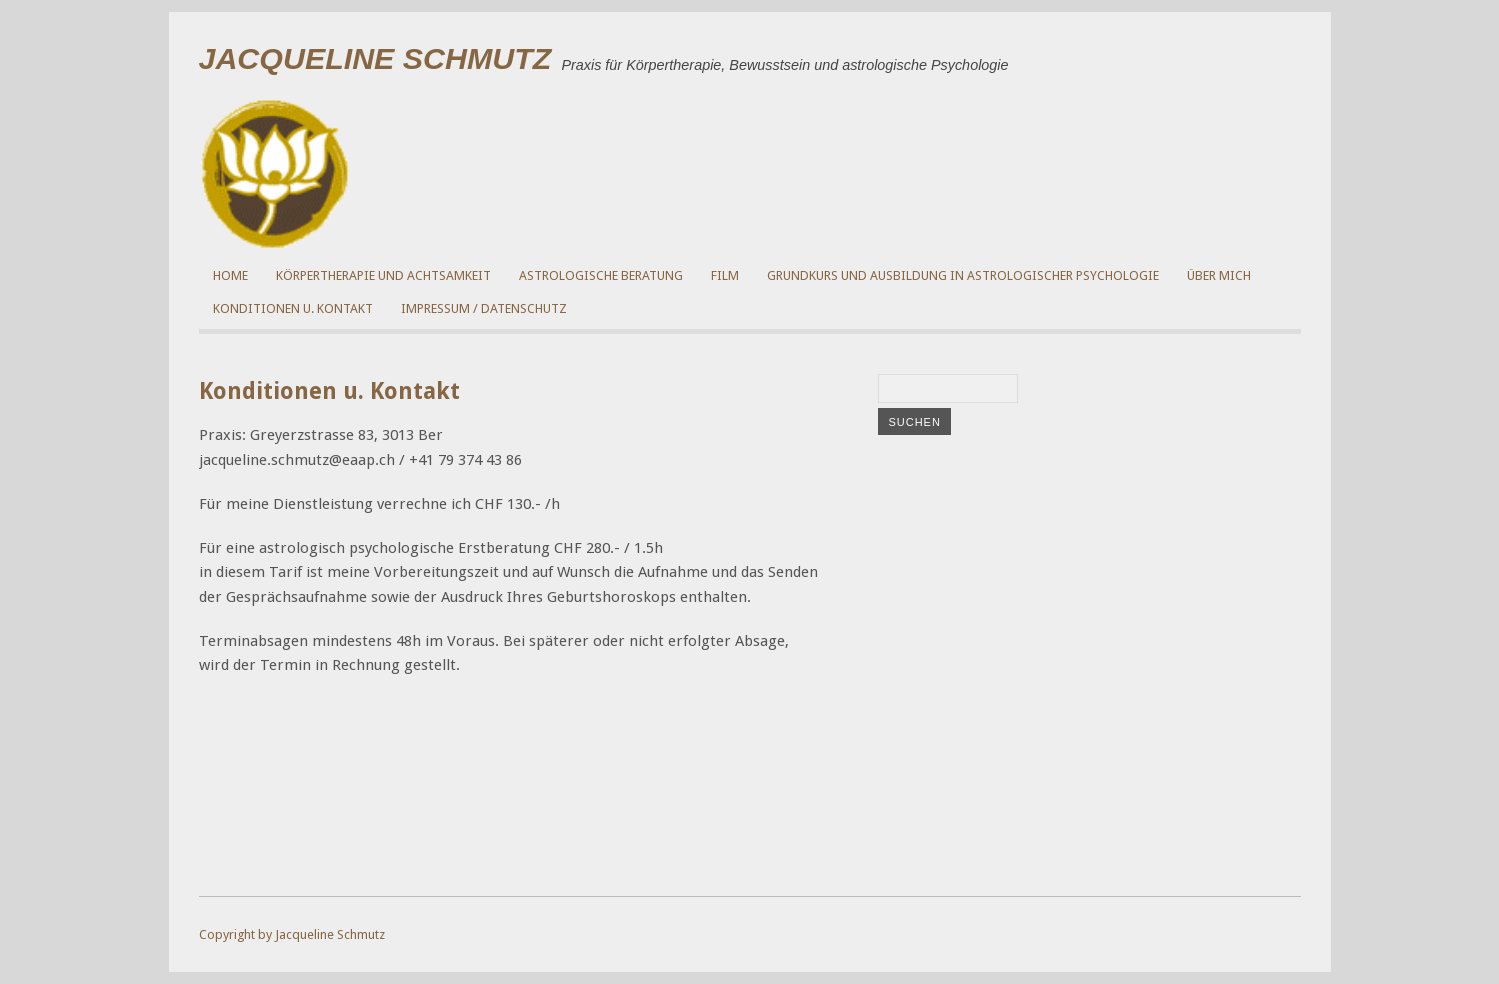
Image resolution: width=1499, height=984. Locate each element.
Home (230, 275)
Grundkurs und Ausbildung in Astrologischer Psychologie (963, 275)
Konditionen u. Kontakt (293, 308)
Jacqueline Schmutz (375, 58)
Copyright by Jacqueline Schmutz (292, 934)
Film (725, 275)
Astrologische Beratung (601, 275)
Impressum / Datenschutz (484, 308)
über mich (1219, 275)
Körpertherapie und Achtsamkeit (383, 275)
